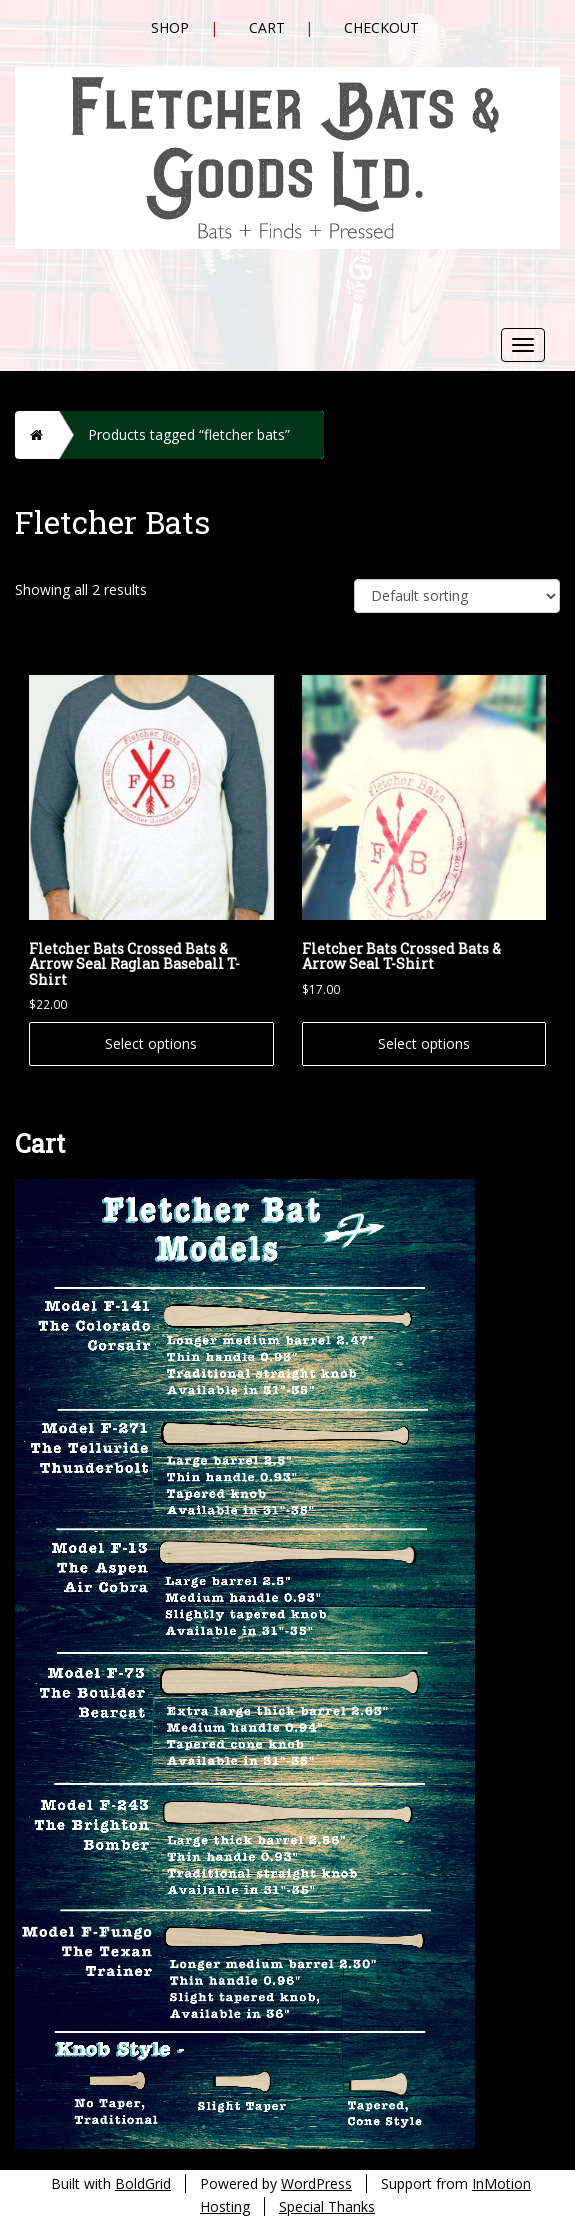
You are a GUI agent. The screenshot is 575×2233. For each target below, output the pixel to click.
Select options (151, 1043)
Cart (267, 27)
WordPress (316, 2183)
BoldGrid (143, 2183)
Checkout (381, 27)
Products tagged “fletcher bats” (189, 434)
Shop (170, 27)
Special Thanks (327, 2206)
